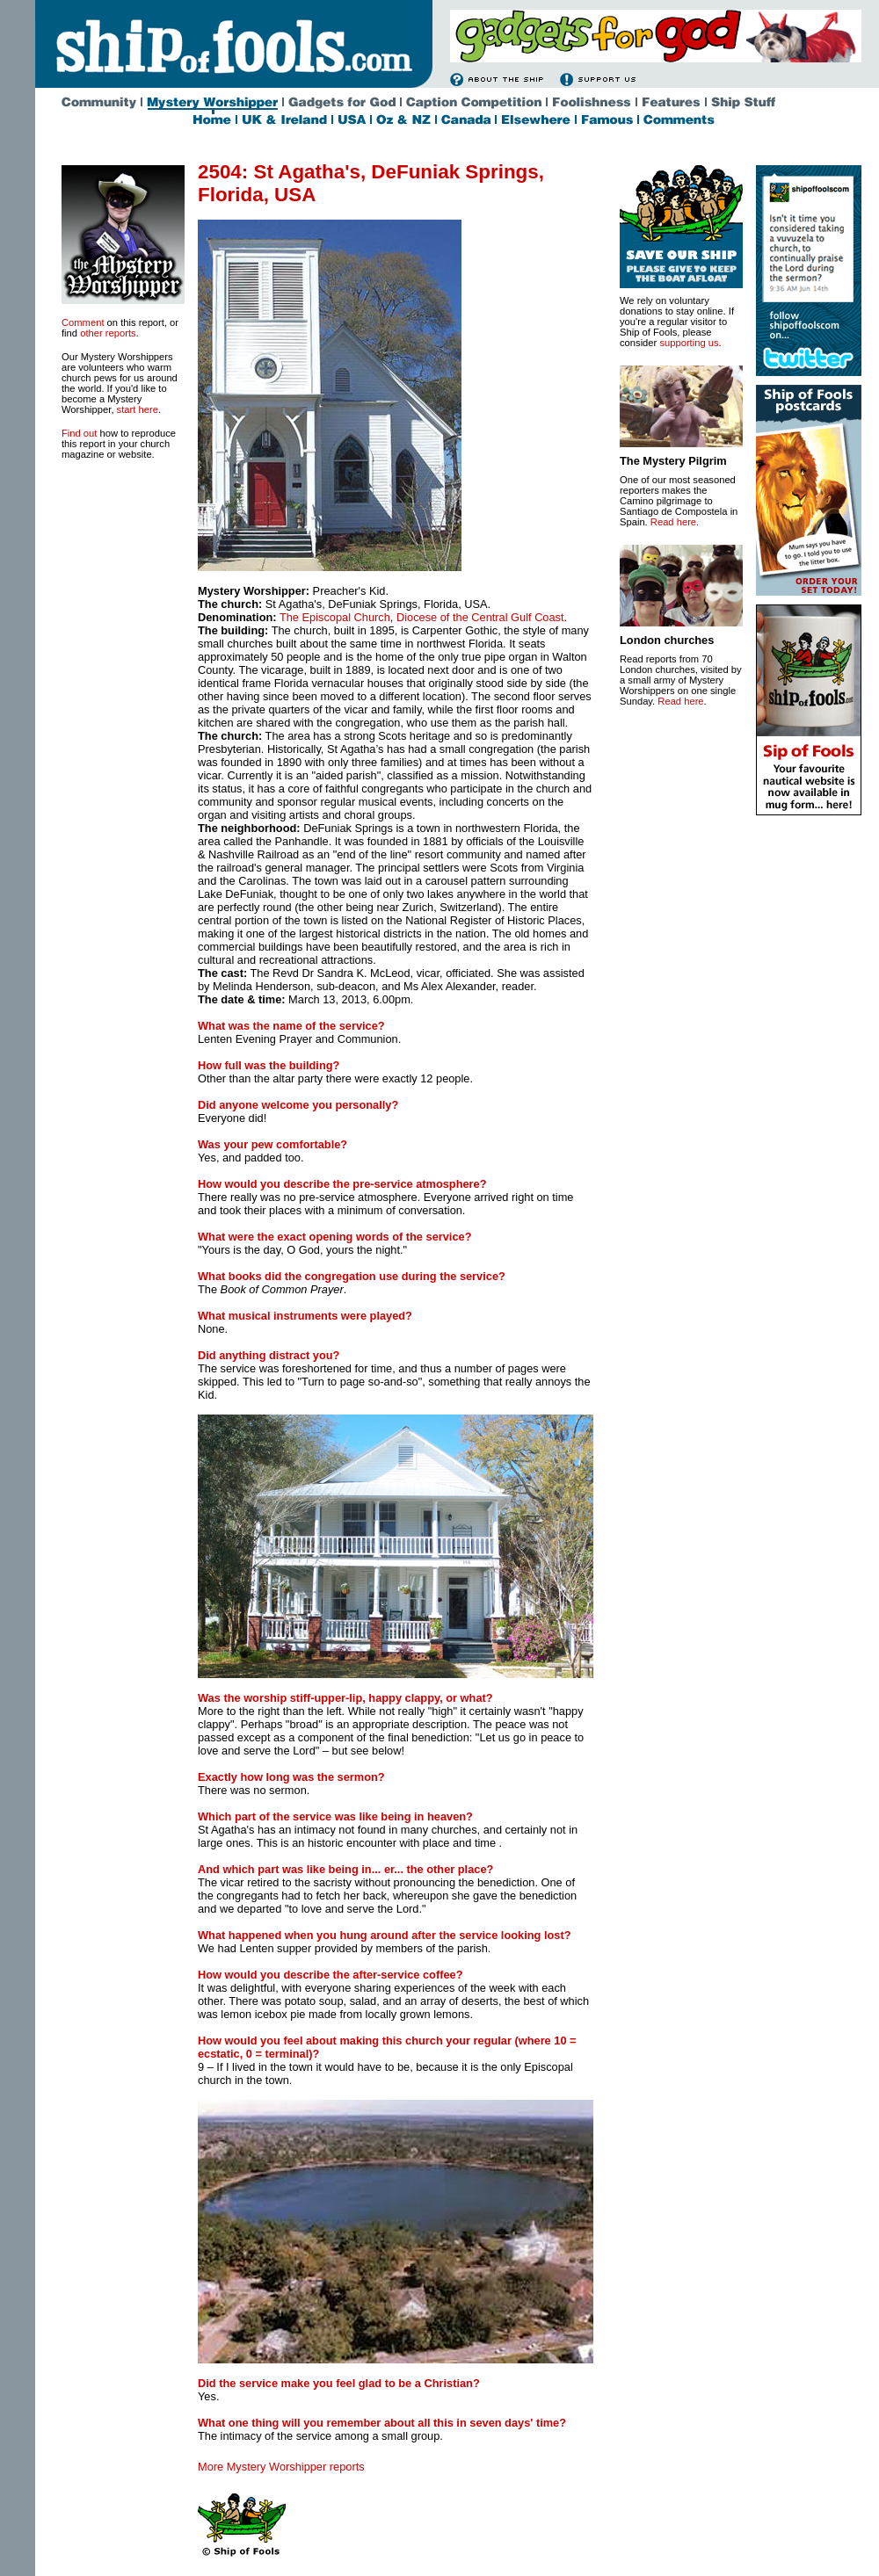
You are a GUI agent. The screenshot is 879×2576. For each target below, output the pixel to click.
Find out (79, 433)
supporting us (688, 342)
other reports (107, 333)
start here (137, 409)
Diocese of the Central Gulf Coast (480, 617)
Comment (83, 322)
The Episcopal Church (335, 617)
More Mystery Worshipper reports (281, 2466)
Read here (673, 522)
